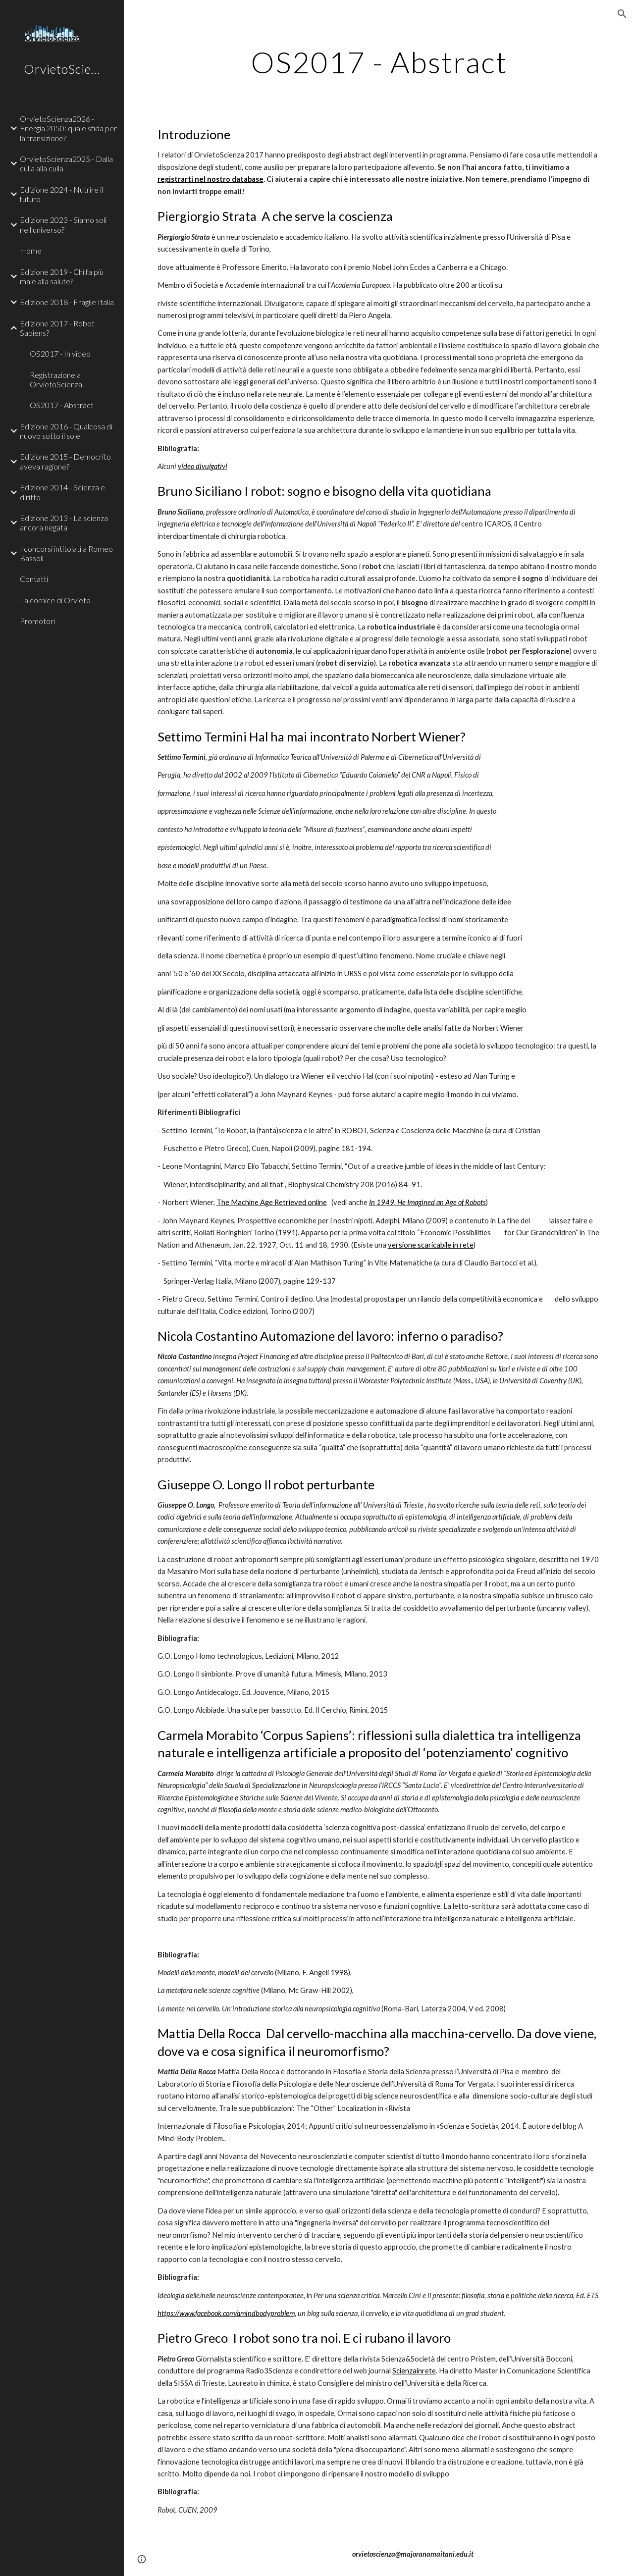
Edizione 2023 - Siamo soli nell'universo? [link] (63, 224)
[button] (622, 14)
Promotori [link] (37, 621)
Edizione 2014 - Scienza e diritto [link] (62, 491)
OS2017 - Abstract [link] (62, 405)
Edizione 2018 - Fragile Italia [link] (67, 302)
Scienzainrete (414, 2370)
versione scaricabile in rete (431, 1245)
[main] (379, 62)
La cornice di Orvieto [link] (55, 600)
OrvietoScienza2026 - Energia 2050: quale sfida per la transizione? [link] (68, 128)
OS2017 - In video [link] (60, 353)
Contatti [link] (34, 578)
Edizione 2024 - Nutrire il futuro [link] (61, 194)
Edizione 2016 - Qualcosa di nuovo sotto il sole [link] (66, 430)
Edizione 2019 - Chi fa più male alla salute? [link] (62, 276)
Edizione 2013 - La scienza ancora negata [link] (64, 522)
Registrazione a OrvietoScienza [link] (56, 379)
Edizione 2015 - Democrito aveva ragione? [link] (65, 461)
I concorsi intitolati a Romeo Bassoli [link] (66, 553)
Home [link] (31, 250)
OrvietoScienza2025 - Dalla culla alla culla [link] (66, 163)
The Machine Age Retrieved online (271, 1202)
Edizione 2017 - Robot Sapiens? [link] (57, 327)
